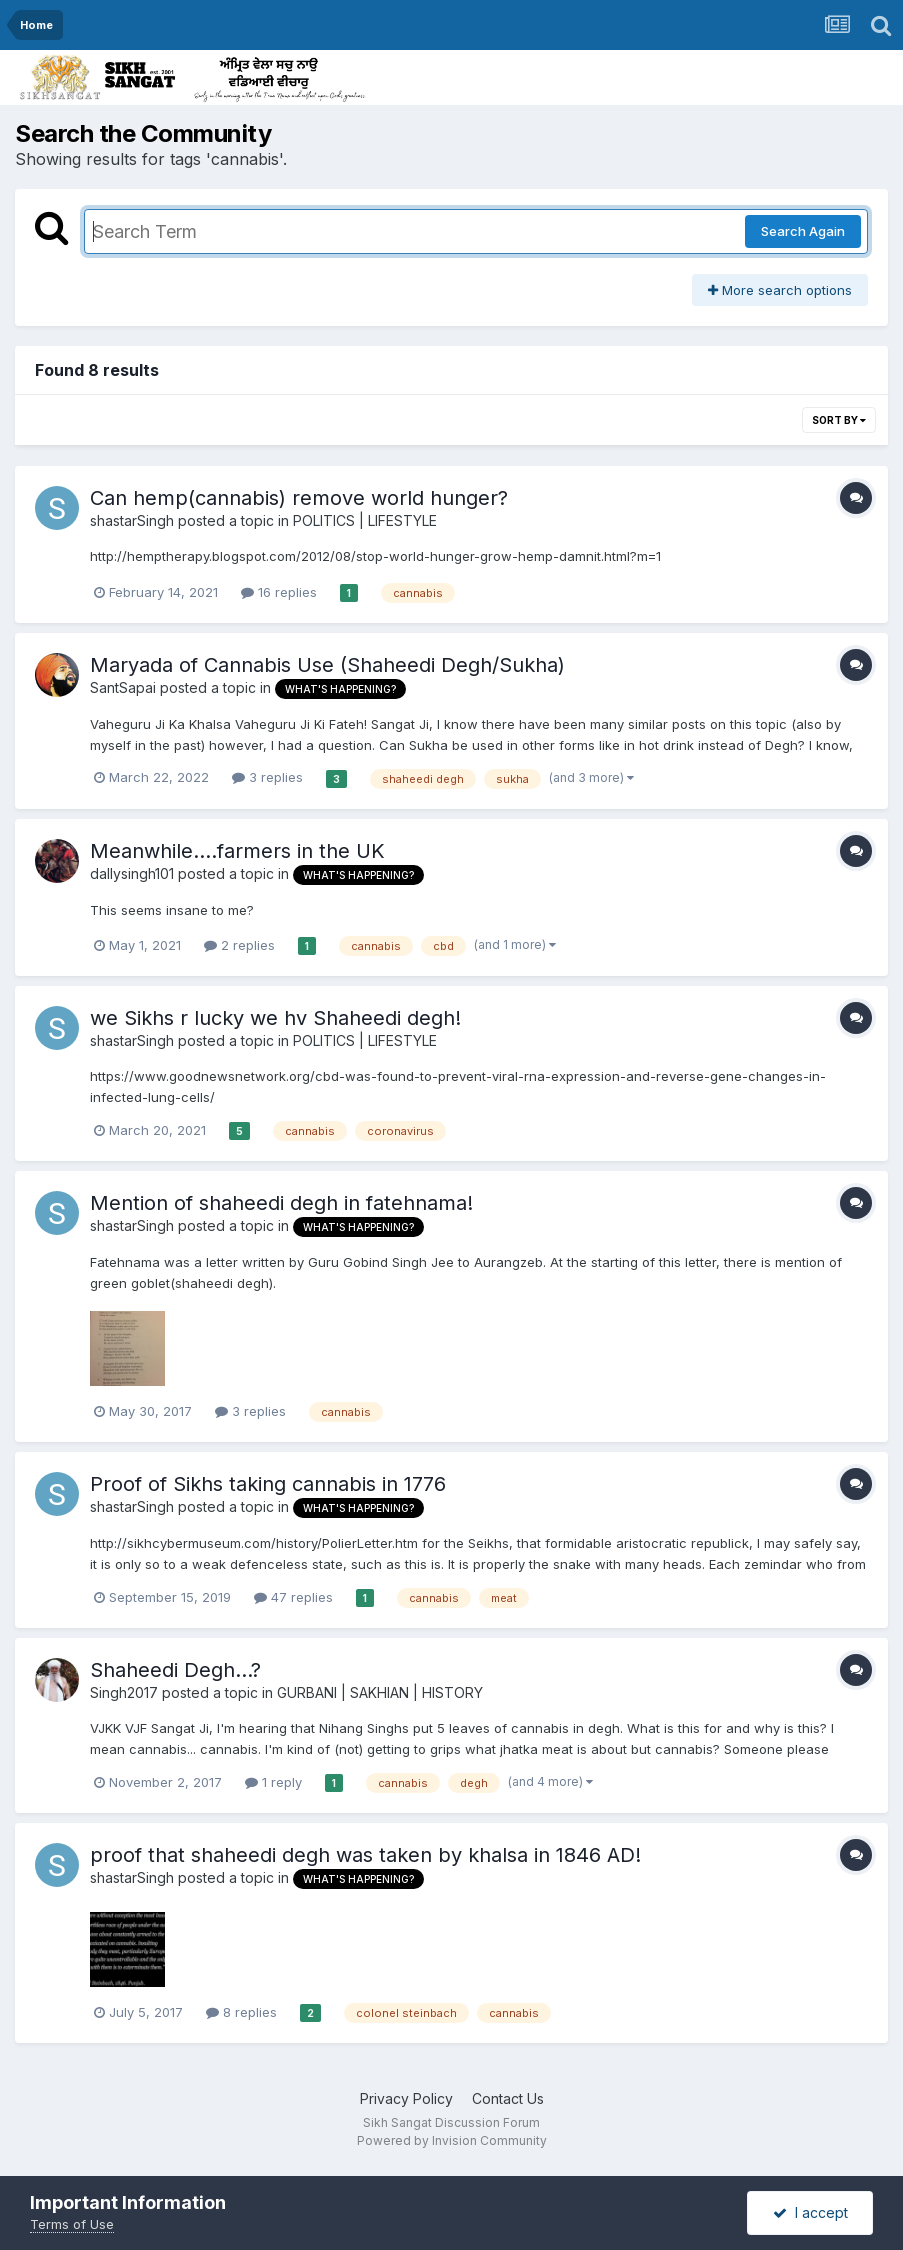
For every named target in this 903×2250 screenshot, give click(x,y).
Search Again (803, 231)
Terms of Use (72, 2224)
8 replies (241, 2012)
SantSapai (123, 687)
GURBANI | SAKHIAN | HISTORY (380, 1692)
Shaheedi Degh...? (175, 1670)
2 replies (239, 945)
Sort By (839, 420)
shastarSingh (132, 520)
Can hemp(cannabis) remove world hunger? (299, 498)
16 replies (279, 592)
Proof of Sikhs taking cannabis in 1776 (268, 1484)
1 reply (273, 1782)
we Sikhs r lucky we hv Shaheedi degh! (275, 1018)
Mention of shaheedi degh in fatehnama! (281, 1203)
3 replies (267, 777)
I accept (810, 2212)
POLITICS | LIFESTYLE (365, 520)
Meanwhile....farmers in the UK (237, 851)
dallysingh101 (132, 873)
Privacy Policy (406, 2098)
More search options (780, 290)
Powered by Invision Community (452, 2140)
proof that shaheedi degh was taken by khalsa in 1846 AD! (365, 1855)
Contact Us (508, 2098)
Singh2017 (124, 1692)
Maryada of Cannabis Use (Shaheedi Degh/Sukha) (327, 665)
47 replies (293, 1597)
